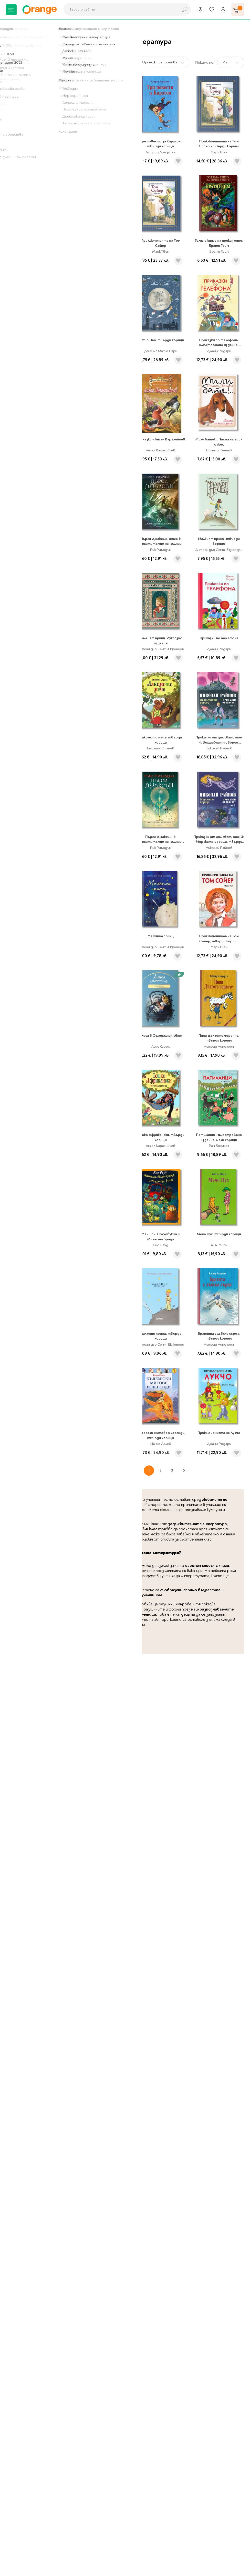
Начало (12, 26)
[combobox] (119, 9)
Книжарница (36, 26)
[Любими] (211, 9)
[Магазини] (200, 9)
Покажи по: (204, 62)
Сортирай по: (121, 62)
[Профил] (223, 9)
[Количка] (237, 9)
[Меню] (11, 9)
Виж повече (94, 1643)
